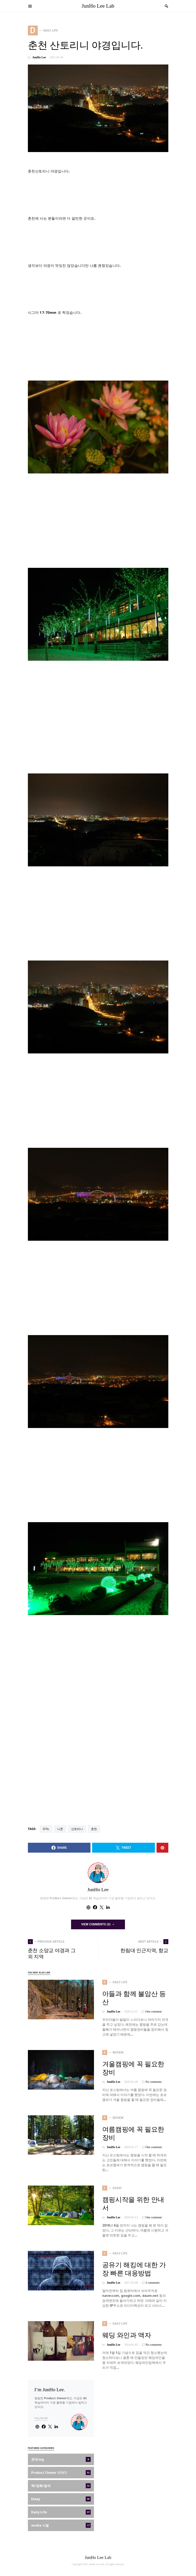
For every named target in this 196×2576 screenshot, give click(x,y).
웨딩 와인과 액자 (126, 2335)
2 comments (153, 2282)
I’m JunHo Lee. (49, 2389)
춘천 (94, 1829)
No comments (154, 2081)
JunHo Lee (39, 57)
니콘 (60, 1829)
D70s (46, 1829)
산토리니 (77, 1829)
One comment (153, 2011)
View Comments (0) (95, 1924)
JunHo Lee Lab (98, 6)
